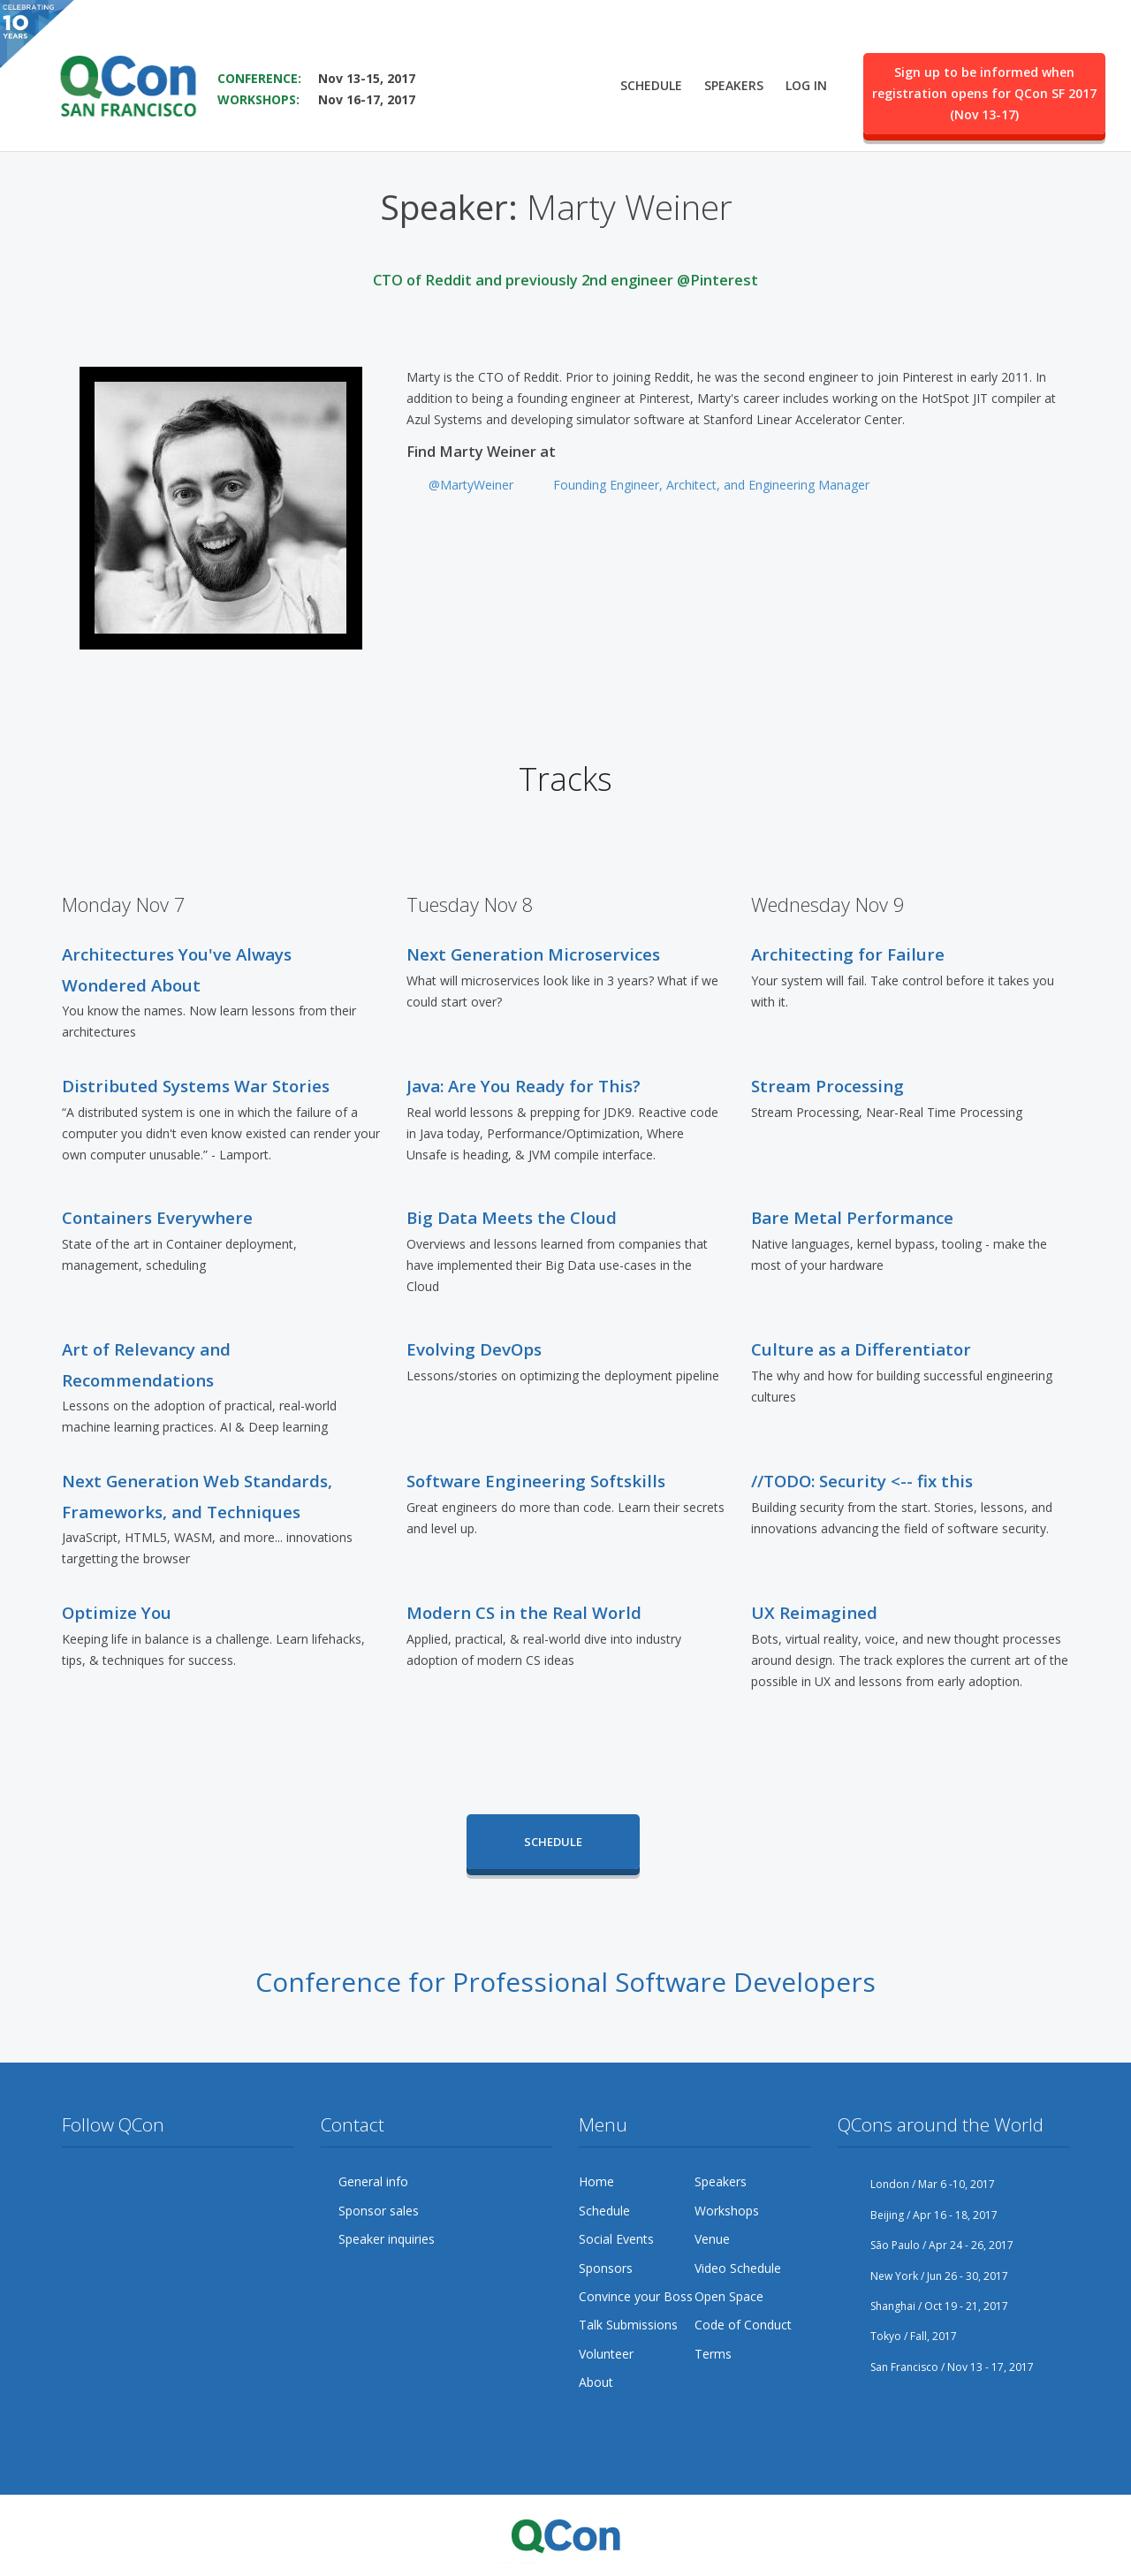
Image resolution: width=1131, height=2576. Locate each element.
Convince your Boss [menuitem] (636, 2296)
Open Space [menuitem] (729, 2296)
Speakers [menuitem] (733, 85)
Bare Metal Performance (852, 1217)
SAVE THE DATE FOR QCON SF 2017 (332, 53)
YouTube (177, 2182)
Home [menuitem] (596, 2181)
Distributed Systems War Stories (196, 1086)
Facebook (109, 2182)
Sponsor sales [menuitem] (378, 2210)
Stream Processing (827, 1086)
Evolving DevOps (474, 1349)
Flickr (210, 2182)
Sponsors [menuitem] (606, 2268)
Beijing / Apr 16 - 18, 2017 (918, 2215)
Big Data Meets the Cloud (511, 1217)
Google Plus (143, 2182)
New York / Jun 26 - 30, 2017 (923, 2275)
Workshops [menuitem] (727, 2210)
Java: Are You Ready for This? (523, 1086)
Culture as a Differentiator (861, 1349)
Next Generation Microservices (533, 954)
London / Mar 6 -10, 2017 (916, 2184)
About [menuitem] (596, 2382)
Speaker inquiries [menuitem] (386, 2238)
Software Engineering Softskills (535, 1481)
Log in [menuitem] (806, 85)
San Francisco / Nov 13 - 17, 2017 (936, 2367)
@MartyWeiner (471, 484)
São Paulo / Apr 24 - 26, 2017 (925, 2245)
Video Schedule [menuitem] (738, 2268)
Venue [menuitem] (712, 2238)
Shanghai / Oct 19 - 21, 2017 (923, 2306)
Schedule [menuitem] (651, 85)
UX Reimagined (814, 1612)
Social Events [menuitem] (616, 2238)
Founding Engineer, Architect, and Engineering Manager (711, 484)
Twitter (76, 2182)
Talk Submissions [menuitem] (628, 2324)
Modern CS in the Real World (523, 1612)
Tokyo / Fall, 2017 (897, 2336)
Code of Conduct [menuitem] (743, 2324)
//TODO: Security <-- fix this (862, 1481)
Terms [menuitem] (713, 2353)
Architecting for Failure (848, 954)
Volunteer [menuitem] (606, 2353)
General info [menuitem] (373, 2181)
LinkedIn (244, 2182)
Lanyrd (76, 2216)
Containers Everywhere (157, 1217)
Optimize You (116, 1612)
